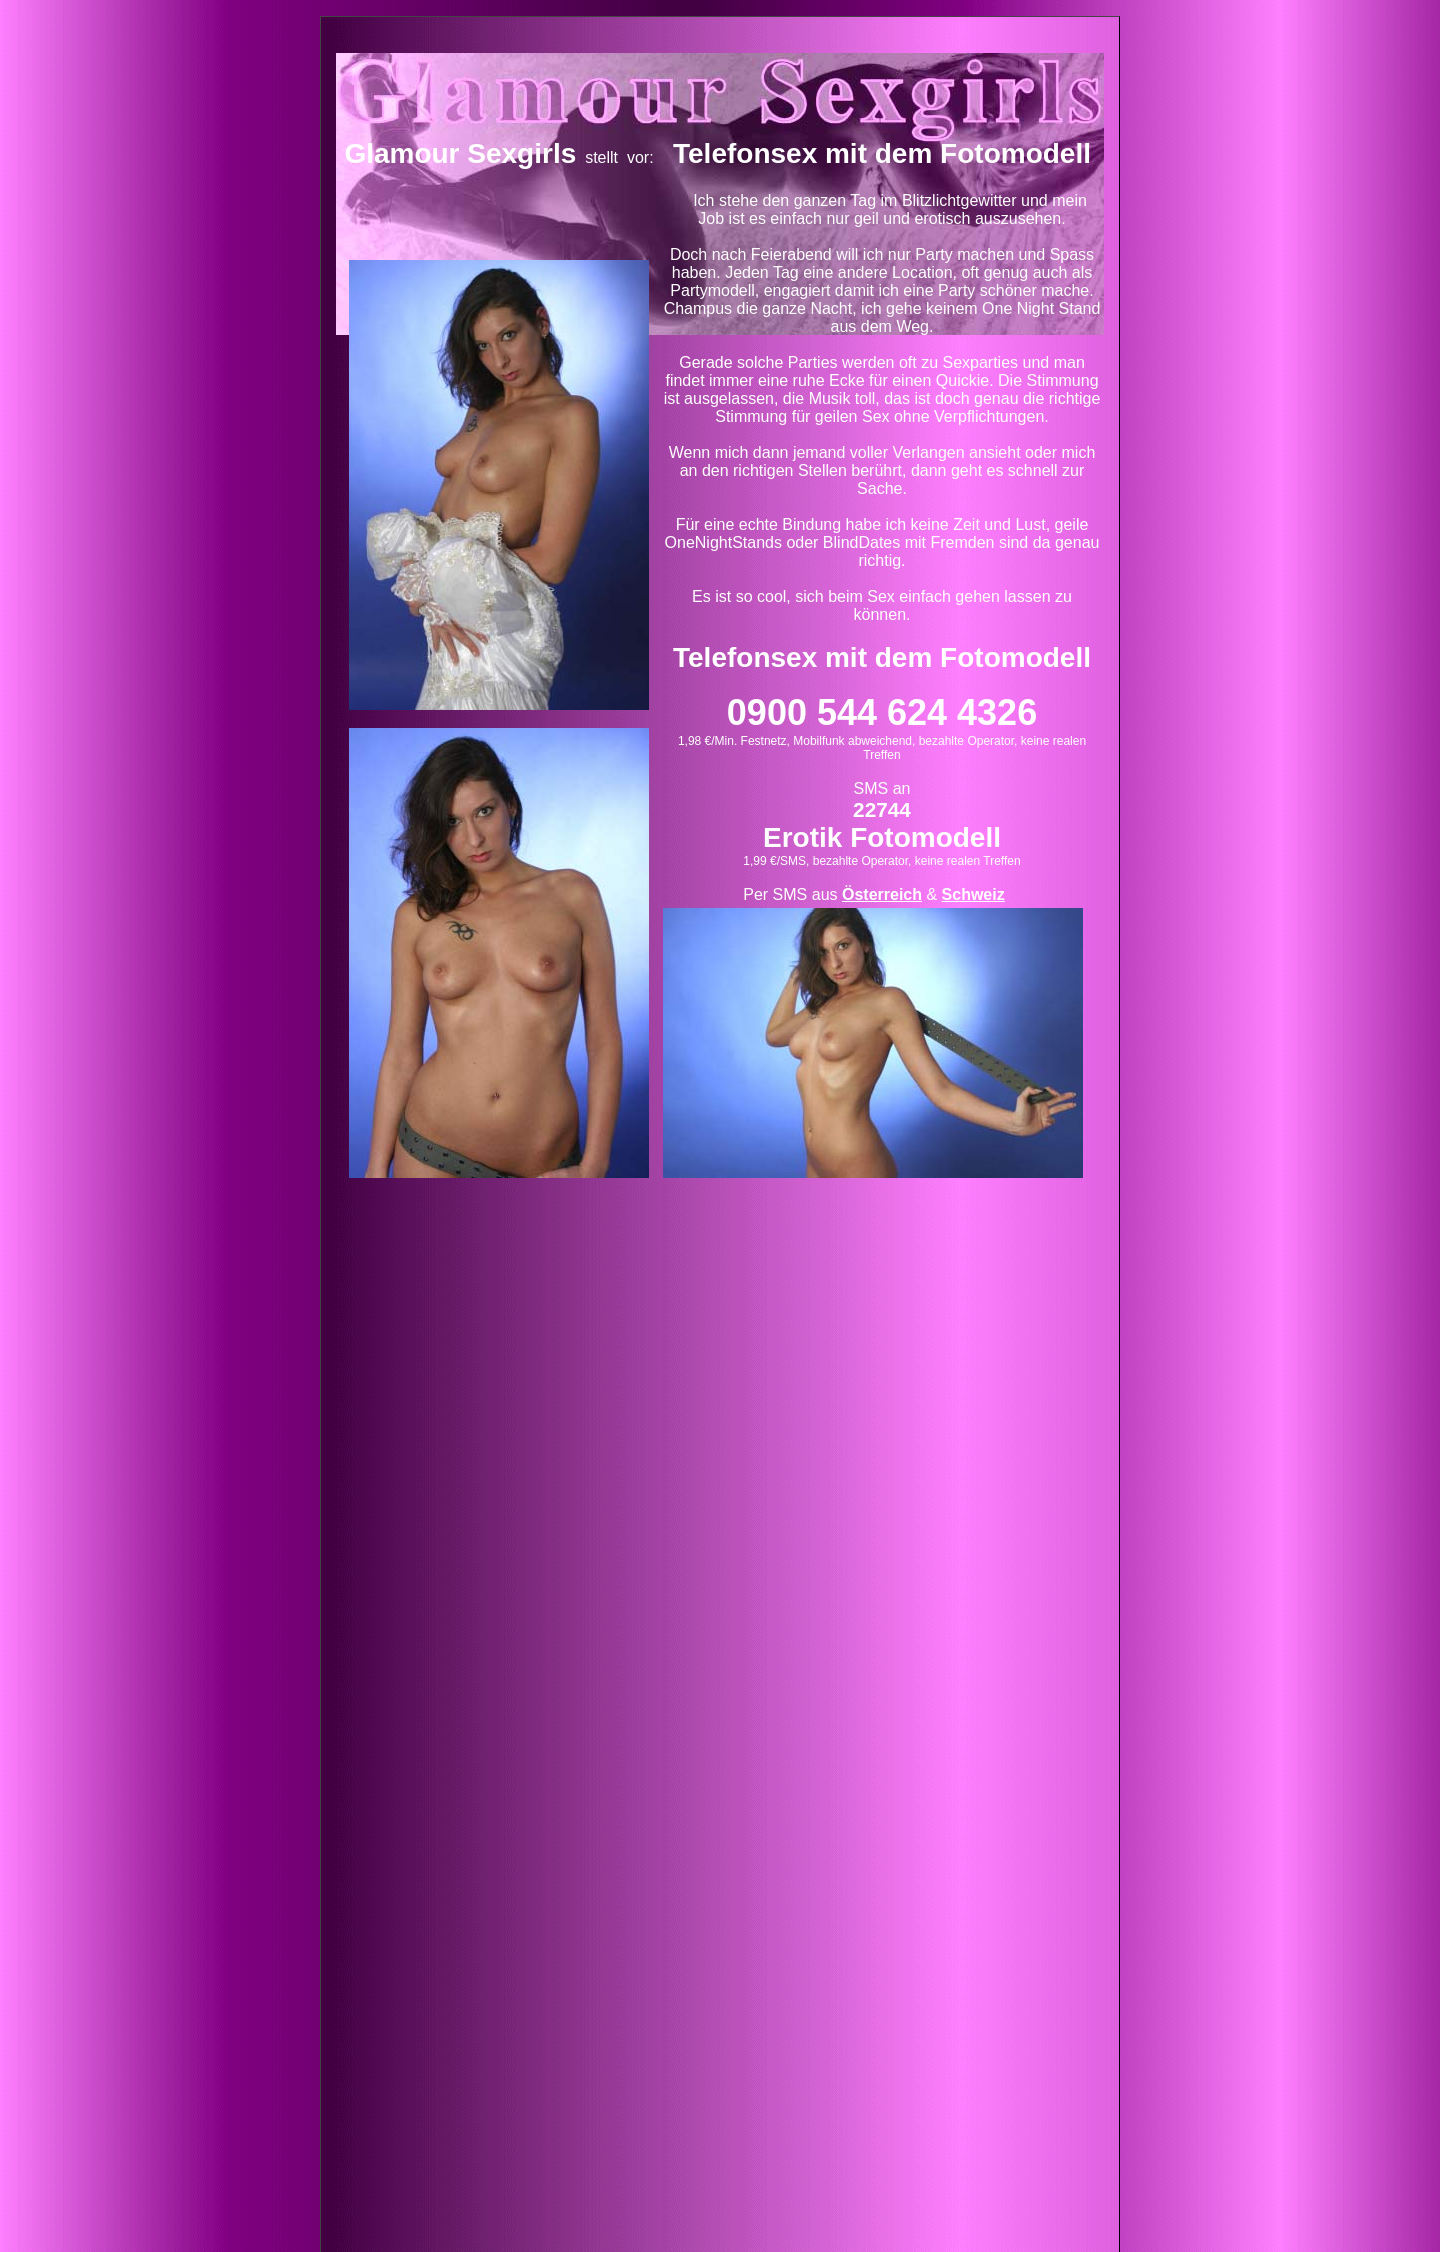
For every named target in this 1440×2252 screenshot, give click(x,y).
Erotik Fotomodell (882, 837)
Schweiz (973, 894)
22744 (882, 809)
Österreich (882, 894)
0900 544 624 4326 (882, 712)
